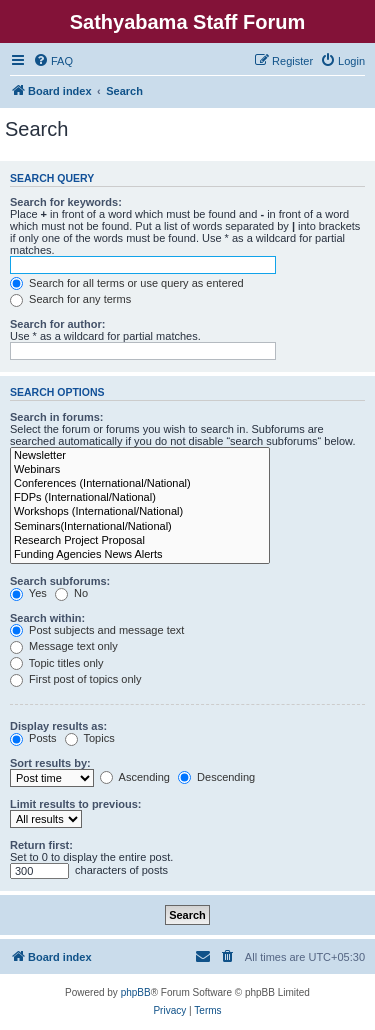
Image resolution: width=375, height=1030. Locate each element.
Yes (28, 593)
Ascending (135, 777)
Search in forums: (57, 417)
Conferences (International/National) (140, 484)
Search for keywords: (66, 202)
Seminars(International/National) (140, 527)
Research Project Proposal (140, 541)
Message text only (64, 646)
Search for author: (57, 324)
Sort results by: (50, 763)
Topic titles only (56, 663)
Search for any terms (70, 299)
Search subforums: (60, 581)
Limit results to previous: (75, 804)
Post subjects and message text (97, 630)
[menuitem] (53, 61)
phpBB (136, 992)
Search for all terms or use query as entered (127, 283)
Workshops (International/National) (140, 512)
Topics (90, 738)
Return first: (41, 845)
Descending (216, 777)
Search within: (47, 618)
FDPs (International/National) (140, 498)
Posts (33, 738)
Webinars (140, 470)
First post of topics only (76, 679)
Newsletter (140, 456)
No (71, 593)
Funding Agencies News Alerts (140, 555)
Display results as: (58, 726)
